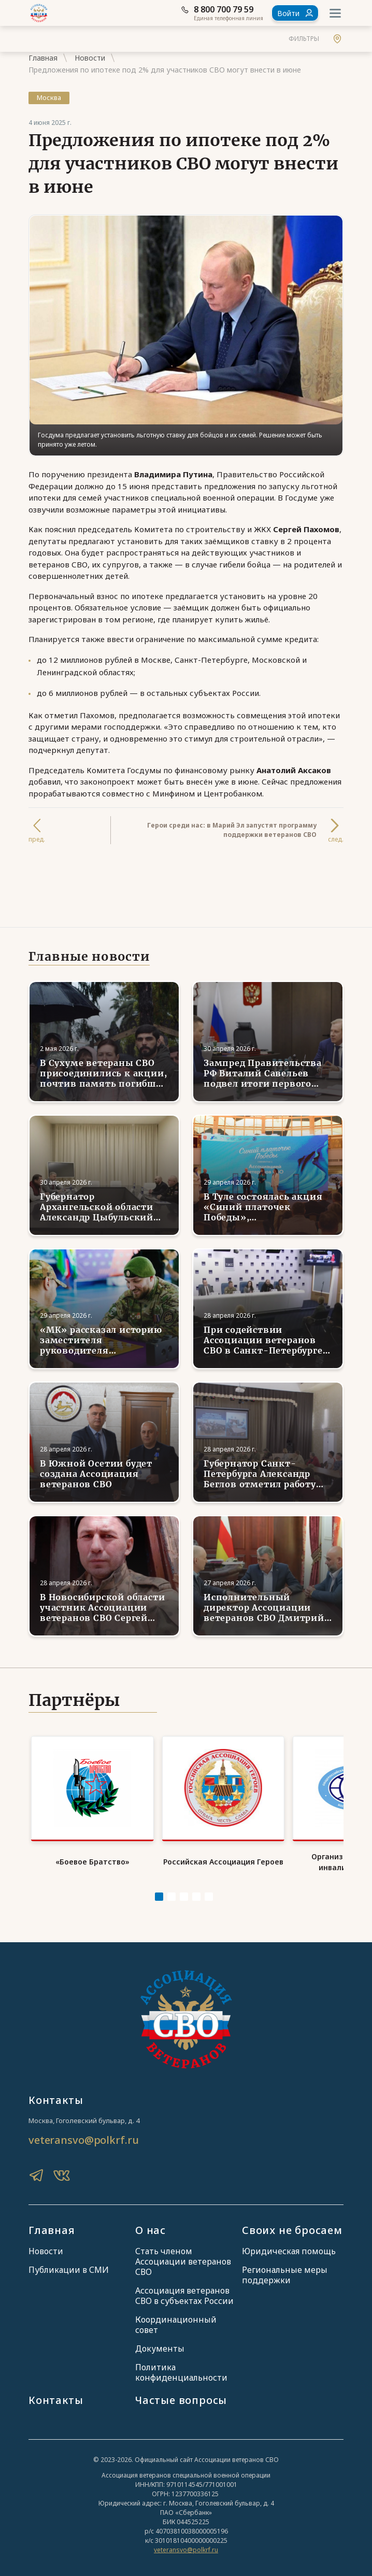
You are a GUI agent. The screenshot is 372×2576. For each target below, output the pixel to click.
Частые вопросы (181, 2394)
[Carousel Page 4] (196, 1890)
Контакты (55, 2394)
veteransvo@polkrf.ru (83, 2134)
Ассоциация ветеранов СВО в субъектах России (184, 2290)
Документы (159, 2343)
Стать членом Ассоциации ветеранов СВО (183, 2255)
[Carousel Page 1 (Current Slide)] (159, 1890)
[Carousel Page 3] (184, 1890)
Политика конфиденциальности (181, 2366)
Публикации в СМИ (68, 2264)
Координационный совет (176, 2319)
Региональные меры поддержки (284, 2269)
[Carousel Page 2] (171, 1890)
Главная (43, 58)
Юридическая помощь (289, 2245)
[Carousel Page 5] (209, 1890)
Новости (90, 58)
